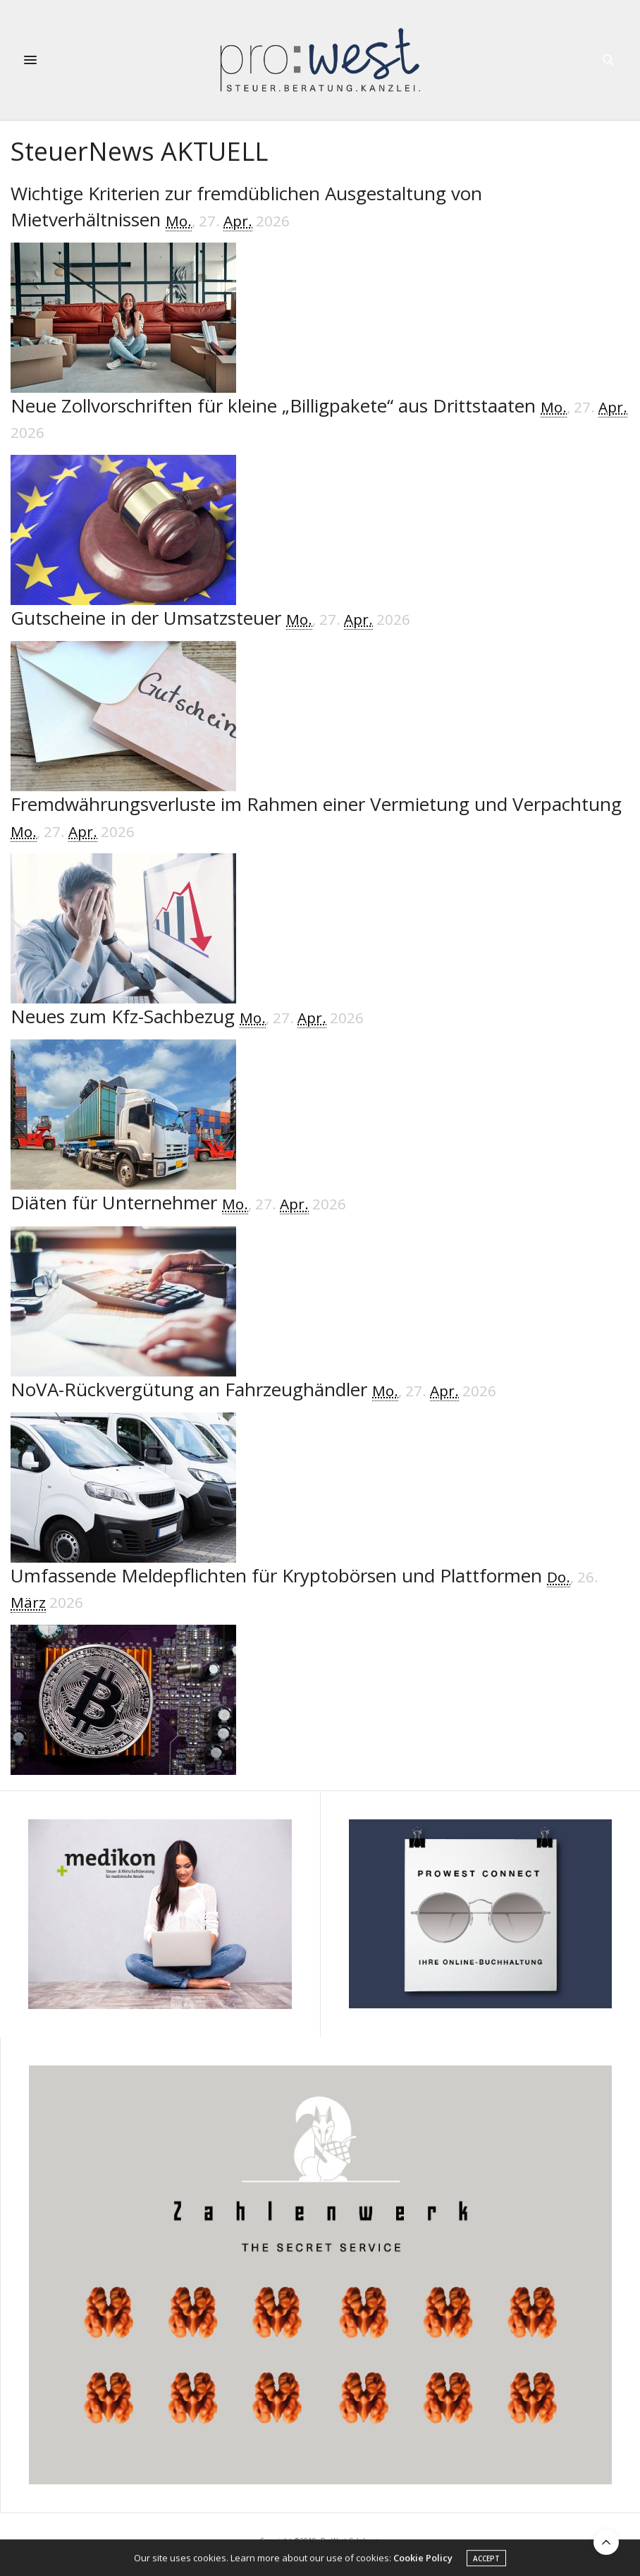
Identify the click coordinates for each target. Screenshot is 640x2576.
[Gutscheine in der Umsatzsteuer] (320, 698)
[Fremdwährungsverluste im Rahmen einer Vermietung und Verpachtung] (320, 897)
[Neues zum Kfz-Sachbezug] (320, 1096)
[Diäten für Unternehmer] (320, 1283)
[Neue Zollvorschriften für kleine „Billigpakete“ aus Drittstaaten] (320, 499)
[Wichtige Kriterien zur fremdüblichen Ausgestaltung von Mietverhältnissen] (320, 287)
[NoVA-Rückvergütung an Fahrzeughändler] (320, 1469)
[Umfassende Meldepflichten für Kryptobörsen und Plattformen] (320, 1669)
